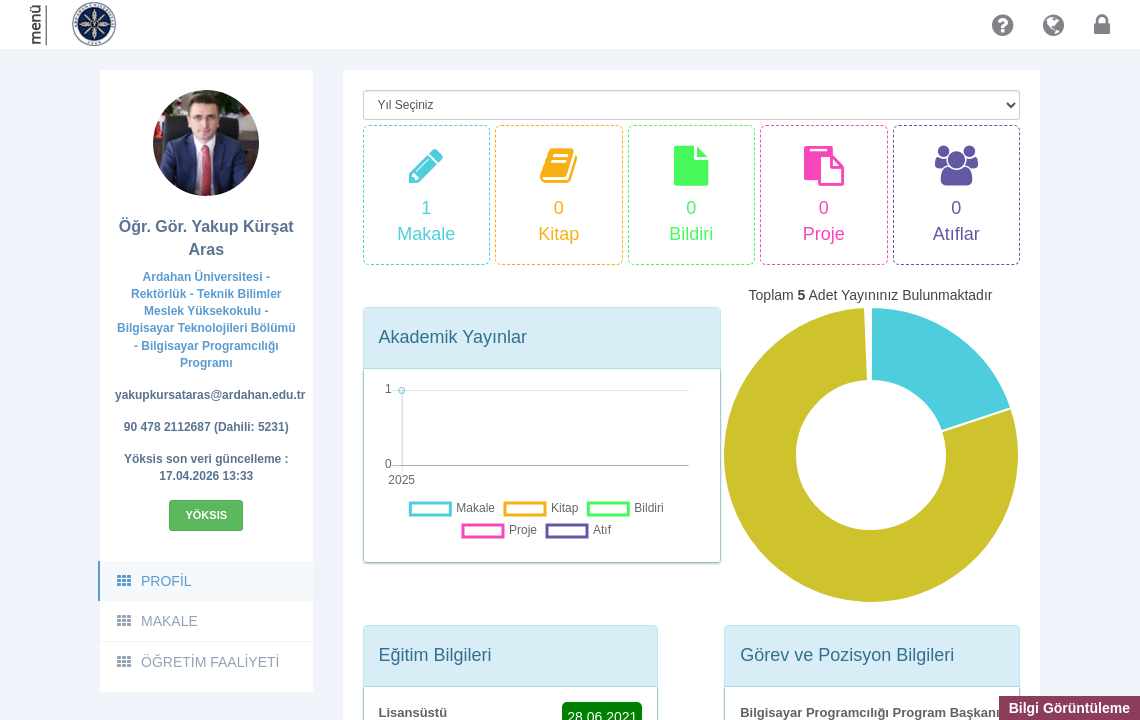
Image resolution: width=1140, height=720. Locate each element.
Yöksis (206, 515)
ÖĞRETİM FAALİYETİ (197, 662)
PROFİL (153, 581)
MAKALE (156, 621)
